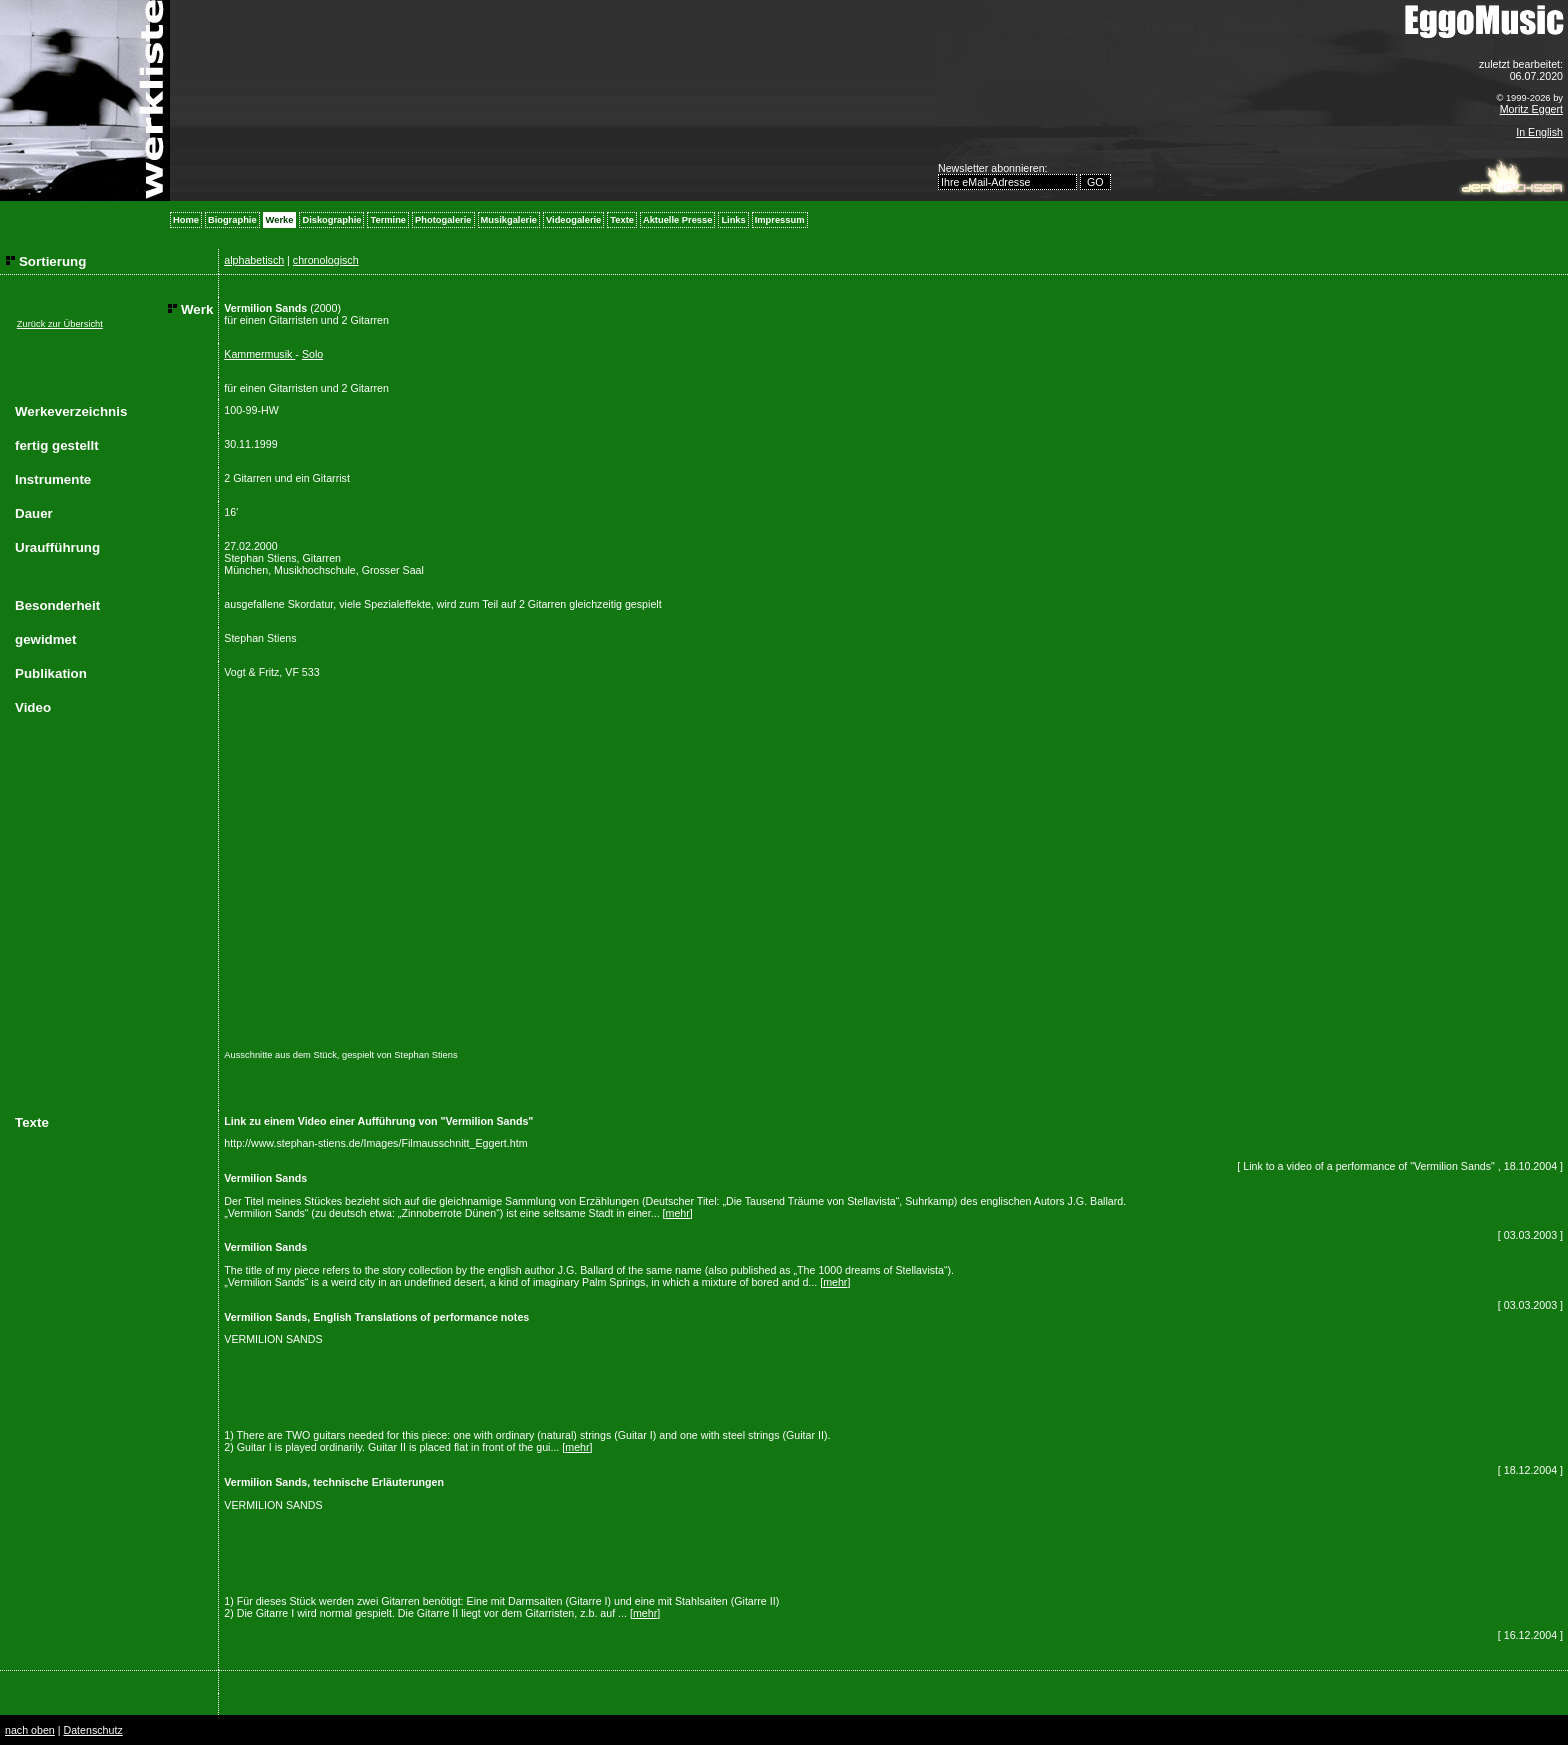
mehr (678, 1213)
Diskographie (331, 220)
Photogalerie (443, 220)
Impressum (780, 220)
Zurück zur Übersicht (60, 324)
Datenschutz (92, 1730)
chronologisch (326, 260)
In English (1539, 132)
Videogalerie (573, 220)
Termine (388, 220)
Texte (622, 220)
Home (186, 220)
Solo (312, 354)
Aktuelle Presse (677, 220)
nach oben (30, 1730)
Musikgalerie (509, 220)
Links (733, 220)
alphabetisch (254, 260)
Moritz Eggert (1531, 109)
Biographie (232, 220)
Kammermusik (259, 354)
